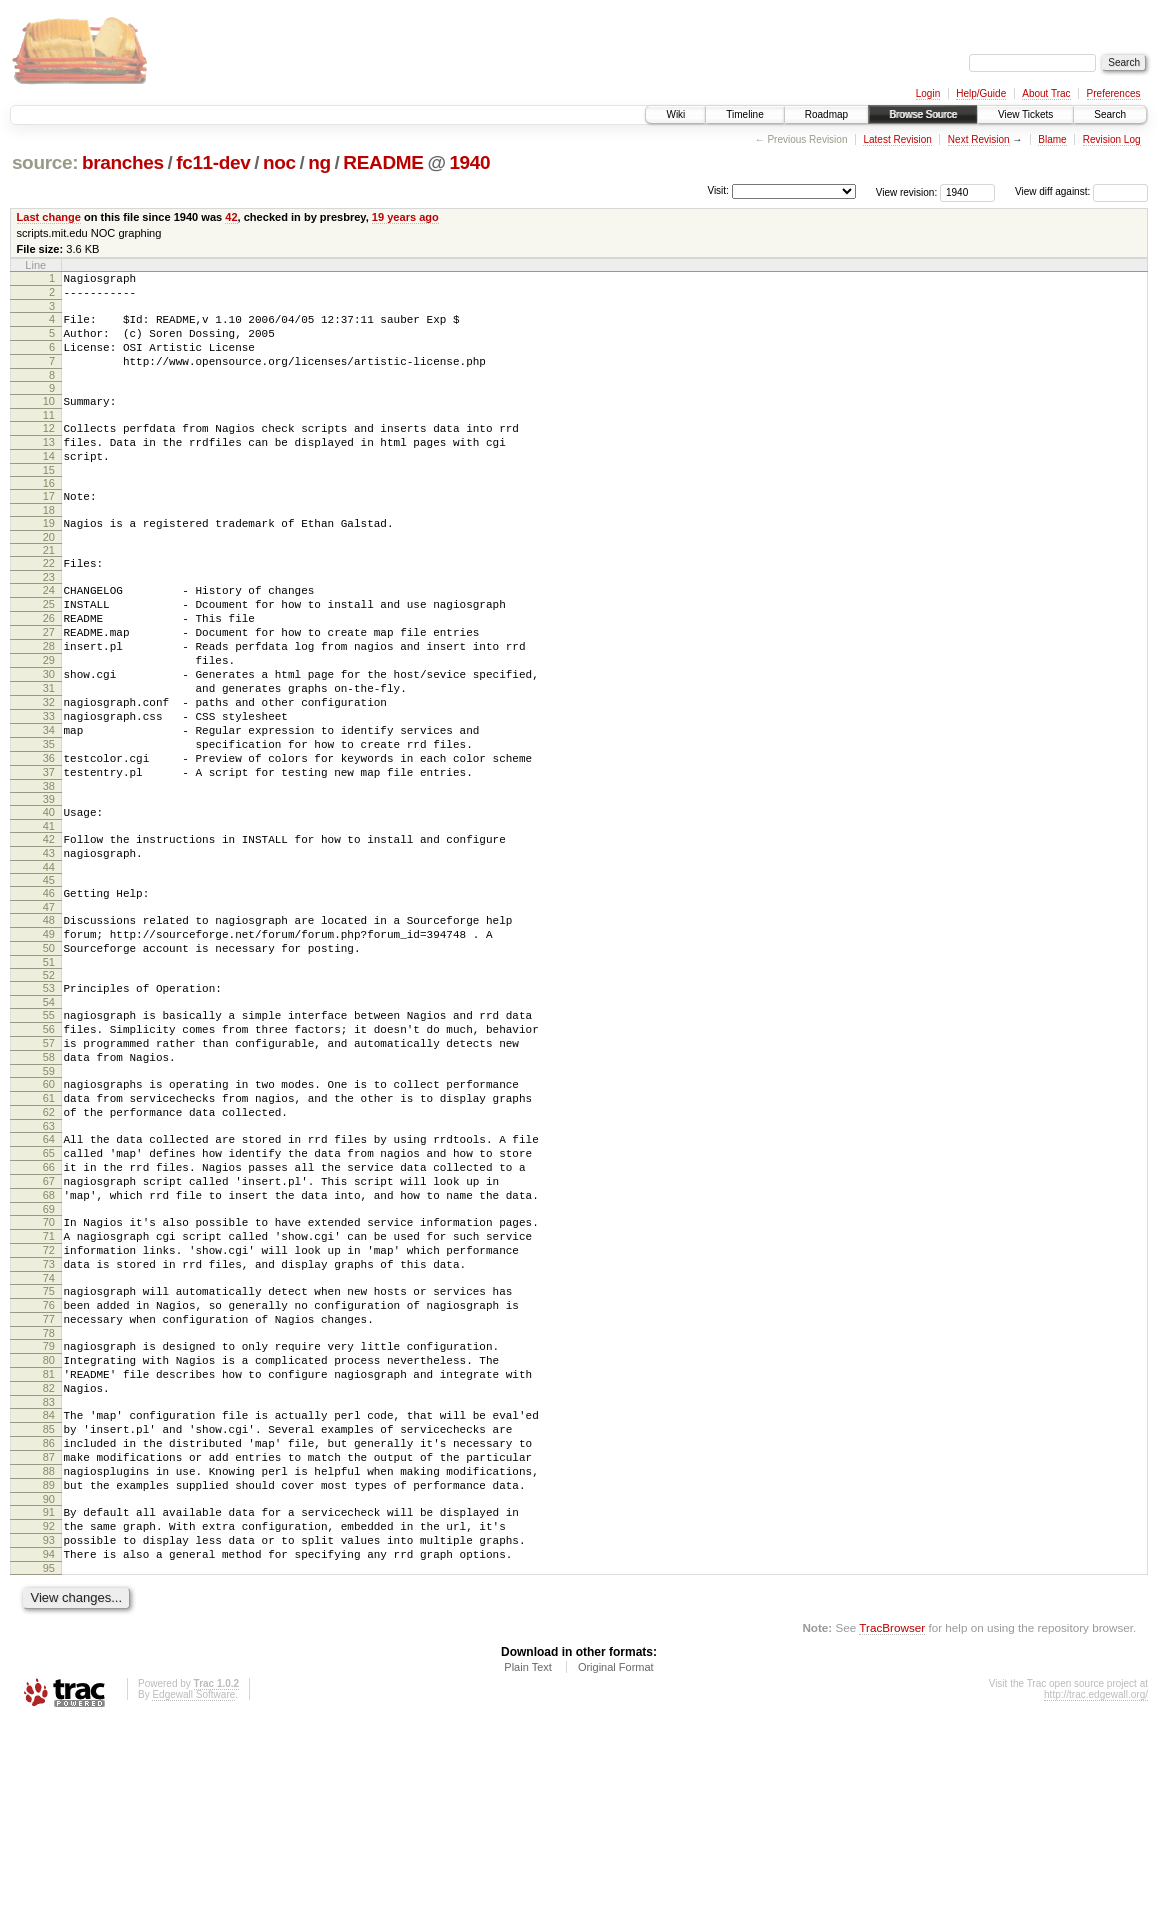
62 (49, 1235)
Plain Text (528, 1871)
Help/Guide (981, 93)
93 (49, 1738)
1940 (469, 162)
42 (231, 217)
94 (49, 1755)
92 (49, 1721)
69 (49, 1350)
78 (49, 1495)
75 (49, 1444)
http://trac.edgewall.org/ (1096, 1898)
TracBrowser (892, 1831)
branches (123, 162)
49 (49, 1030)
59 (49, 1188)
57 (49, 1154)
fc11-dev (213, 162)
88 (49, 1657)
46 (49, 983)
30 (49, 731)
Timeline (744, 114)
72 (49, 1397)
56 (49, 1137)
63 (49, 1252)
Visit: (718, 190)
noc (279, 162)
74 (49, 1431)
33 (49, 782)
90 (49, 1691)
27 (49, 680)
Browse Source (923, 114)
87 (49, 1640)
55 (49, 1120)
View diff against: (1081, 191)
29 (49, 714)
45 (49, 970)
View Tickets (1025, 114)
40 (49, 893)
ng (319, 162)
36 (49, 833)
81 (49, 1542)
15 (49, 500)
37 (49, 850)
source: (45, 162)
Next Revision (979, 139)
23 (49, 616)
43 (49, 940)
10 (49, 419)
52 (49, 1077)
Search (1110, 114)
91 (49, 1704)
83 (49, 1576)
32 (49, 765)
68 (49, 1333)
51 (49, 1064)
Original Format (616, 1871)
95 (49, 1772)
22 (49, 599)
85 (49, 1606)
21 (49, 586)
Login (928, 93)
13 (49, 466)
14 (49, 483)
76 (49, 1461)
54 (49, 1107)
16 (49, 513)
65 (49, 1282)
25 (49, 646)
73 (49, 1414)
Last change (49, 217)
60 (49, 1201)
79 (49, 1508)
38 (49, 867)
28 (49, 697)
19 (49, 556)
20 (49, 573)
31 (49, 748)
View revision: (907, 191)
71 (49, 1380)
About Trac (1046, 93)
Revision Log (1112, 139)
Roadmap (826, 114)
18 (49, 543)
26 (49, 663)
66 (49, 1299)
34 (49, 799)
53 (49, 1090)
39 (49, 880)
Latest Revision (897, 139)
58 (49, 1171)
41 (49, 910)
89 (49, 1674)
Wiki (675, 114)
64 (49, 1265)
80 (49, 1525)
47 (49, 1000)
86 (49, 1623)
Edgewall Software (193, 1898)
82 (49, 1559)
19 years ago (405, 217)
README (383, 162)
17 (49, 526)
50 (49, 1047)
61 (49, 1218)
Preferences (1114, 93)
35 (49, 816)
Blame (1052, 139)
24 (49, 629)
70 (49, 1363)
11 (49, 436)
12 (49, 449)
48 (49, 1013)
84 (49, 1589)
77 (49, 1478)
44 (49, 957)
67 (49, 1316)
